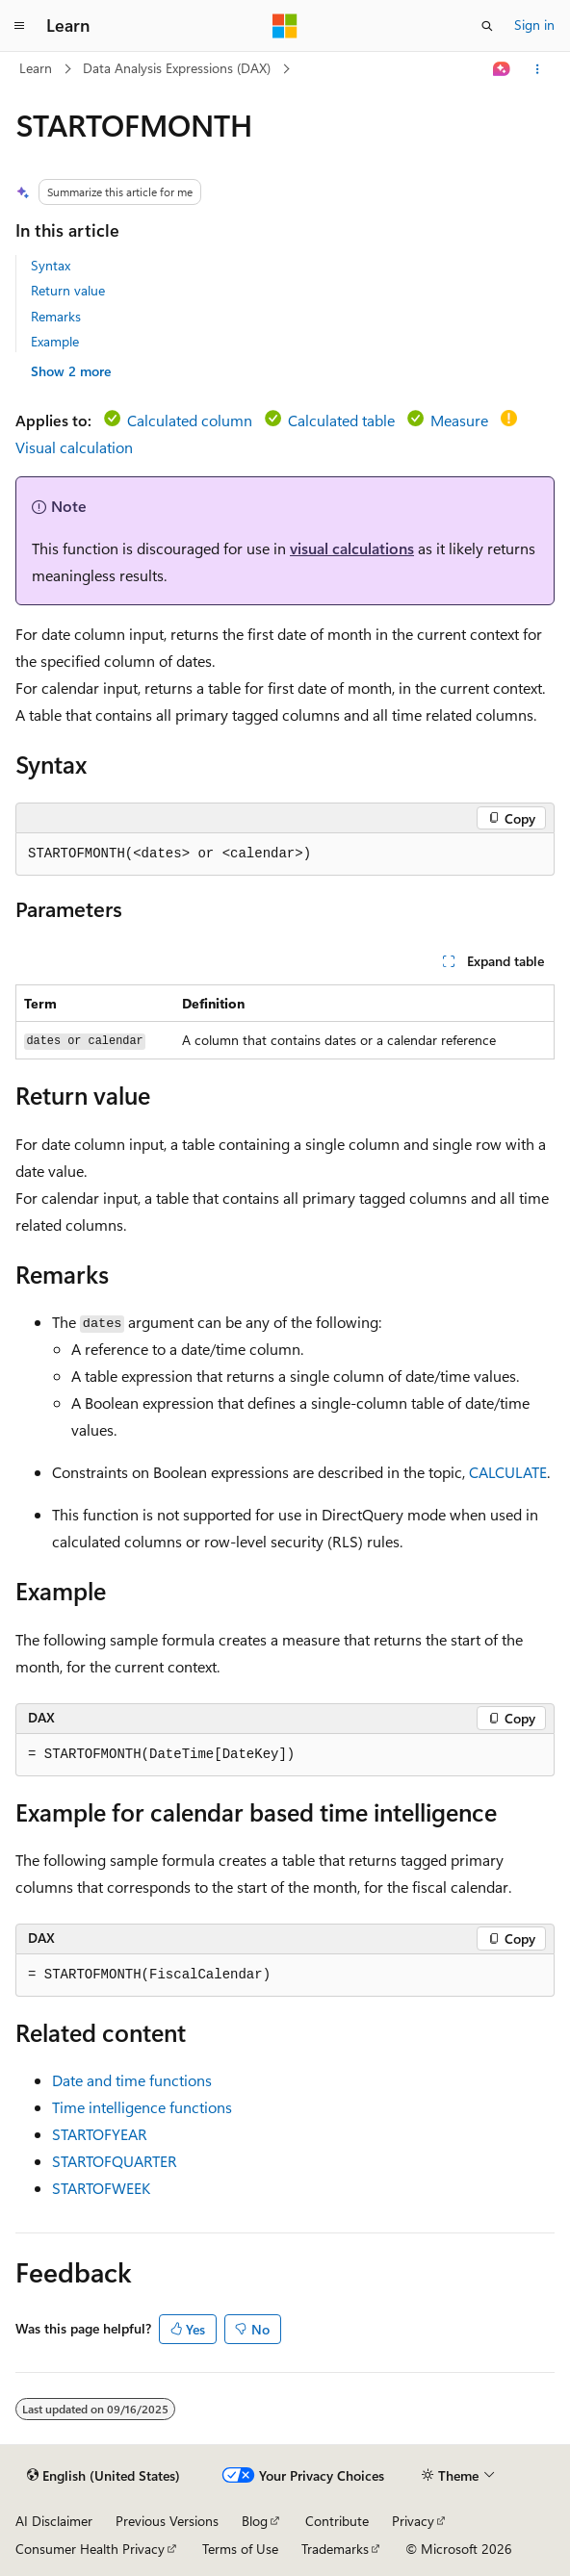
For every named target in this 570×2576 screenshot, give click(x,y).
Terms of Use (240, 2548)
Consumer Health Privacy (90, 2548)
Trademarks (335, 2548)
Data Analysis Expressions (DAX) (177, 68)
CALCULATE (508, 1472)
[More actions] (538, 69)
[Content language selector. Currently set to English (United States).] (103, 2476)
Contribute (337, 2521)
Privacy (413, 2521)
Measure (459, 420)
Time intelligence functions (142, 2107)
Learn (35, 68)
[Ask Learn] (502, 69)
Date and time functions (132, 2080)
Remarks (56, 316)
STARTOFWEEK (101, 2188)
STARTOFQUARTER (114, 2161)
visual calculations (352, 548)
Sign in (534, 24)
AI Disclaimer (53, 2521)
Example (55, 341)
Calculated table (341, 420)
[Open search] (487, 26)
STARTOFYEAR (99, 2134)
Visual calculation (74, 447)
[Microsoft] (285, 25)
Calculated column (189, 420)
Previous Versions (167, 2521)
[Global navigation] (19, 26)
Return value (68, 290)
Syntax (50, 265)
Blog (255, 2521)
